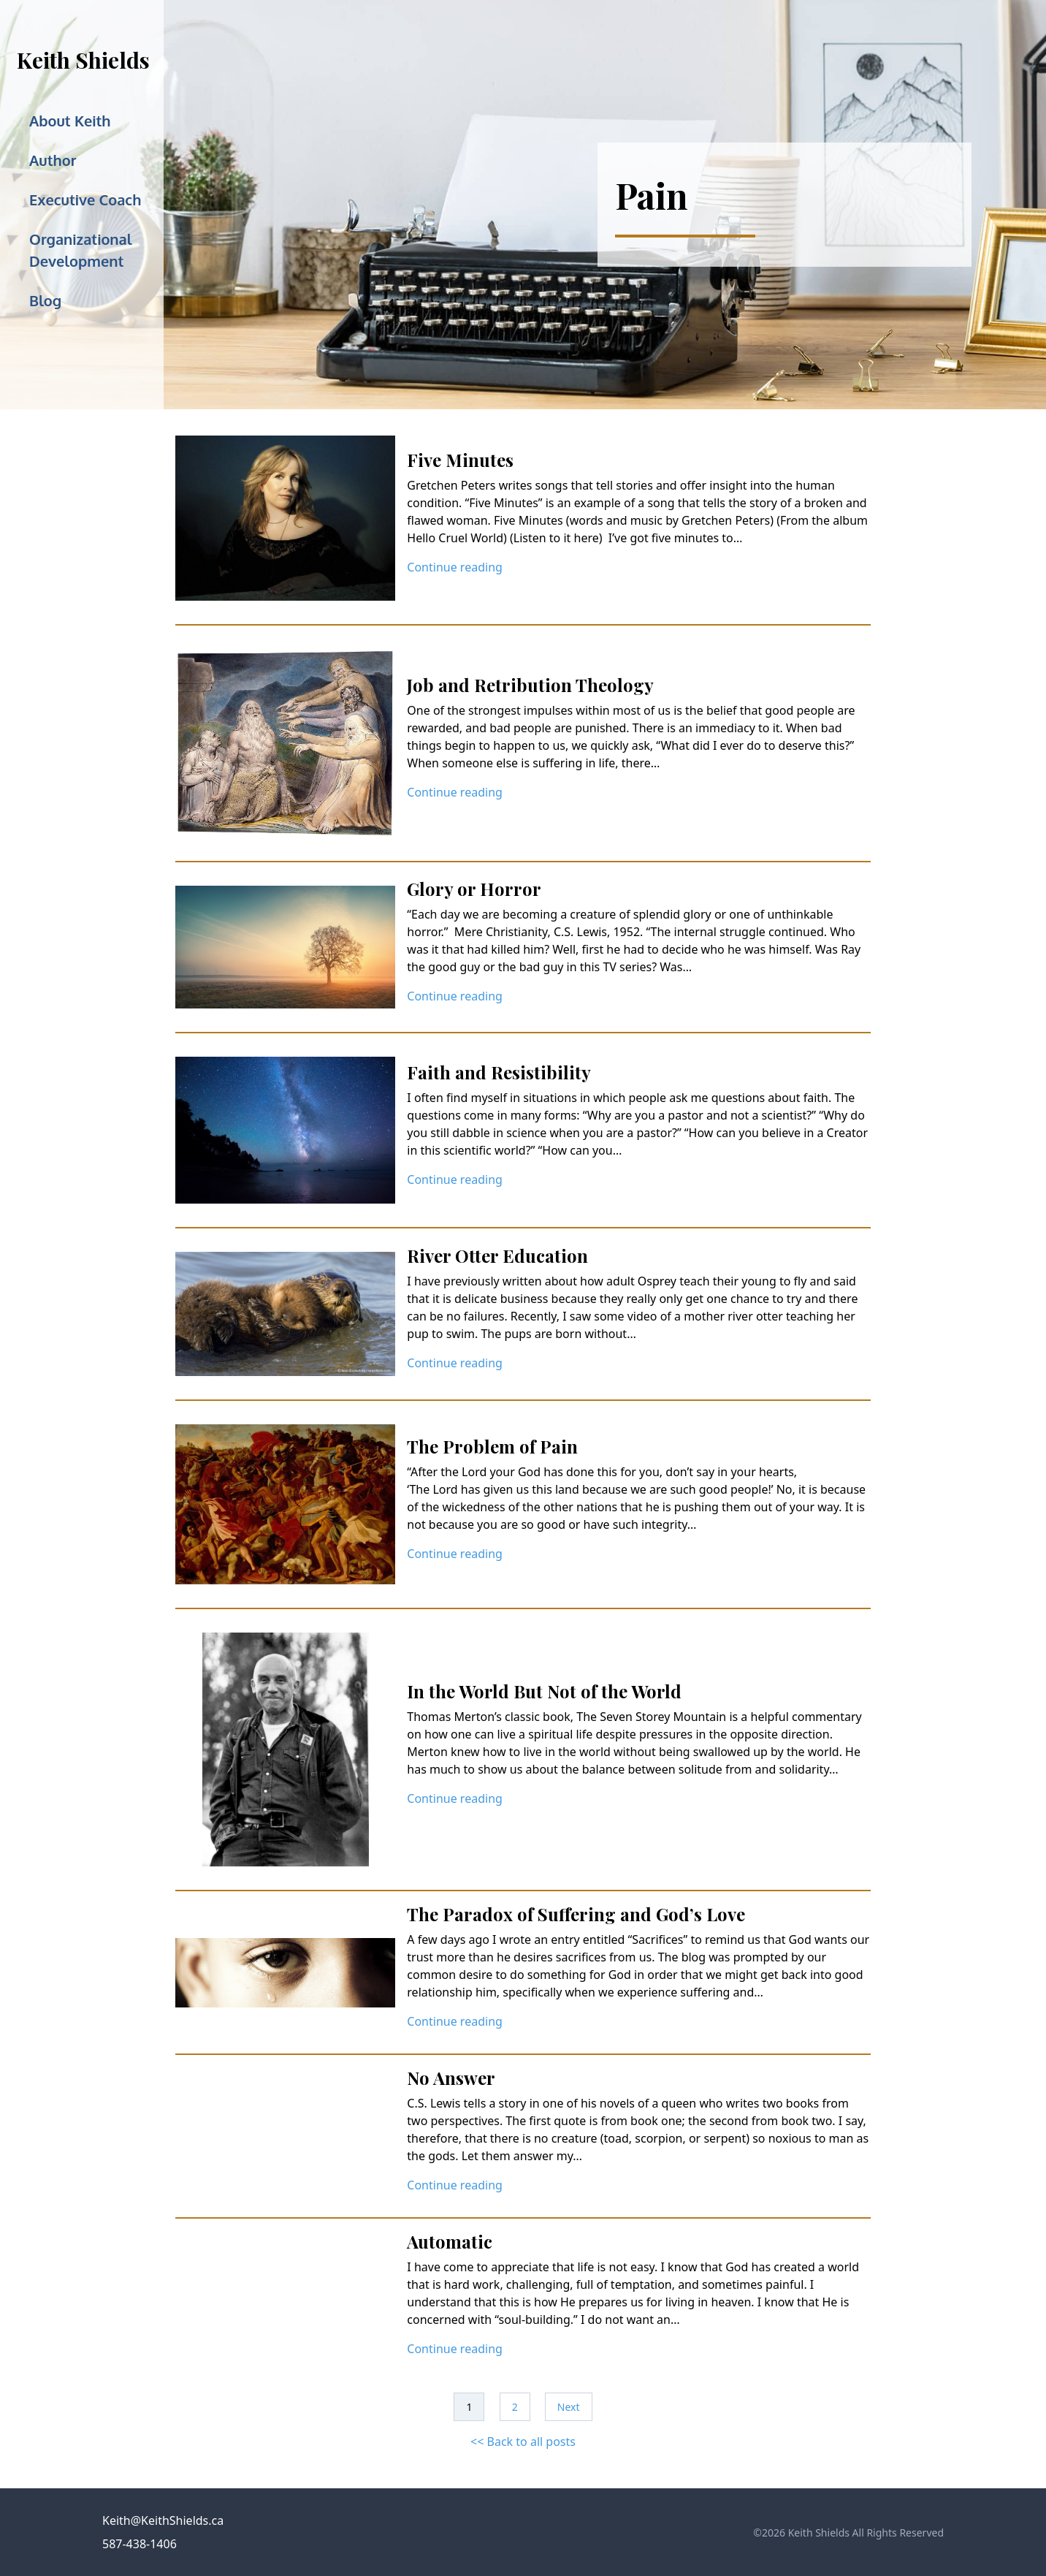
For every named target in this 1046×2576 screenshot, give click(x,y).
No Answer (451, 2077)
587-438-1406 (139, 2544)
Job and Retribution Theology (530, 684)
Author (52, 160)
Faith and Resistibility (499, 1072)
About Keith (70, 120)
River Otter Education (497, 1255)
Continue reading (455, 567)
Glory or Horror (474, 888)
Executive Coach (85, 199)
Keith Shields (83, 60)
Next (568, 2407)
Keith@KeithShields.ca (163, 2520)
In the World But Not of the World (544, 1691)
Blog (45, 300)
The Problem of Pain (492, 1446)
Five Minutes (460, 459)
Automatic (449, 2241)
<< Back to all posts (523, 2441)
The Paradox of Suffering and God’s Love (576, 1914)
